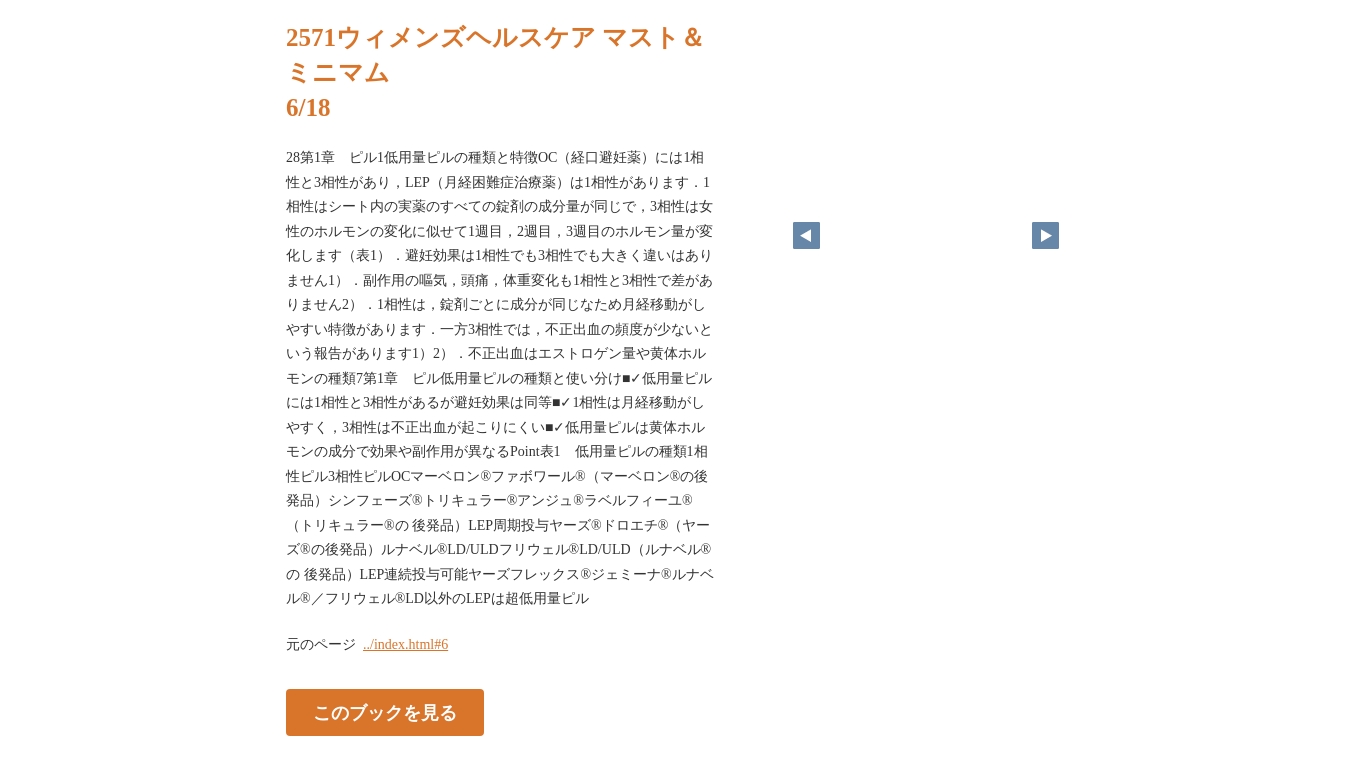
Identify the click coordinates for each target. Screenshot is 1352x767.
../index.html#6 (405, 644)
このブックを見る (385, 712)
